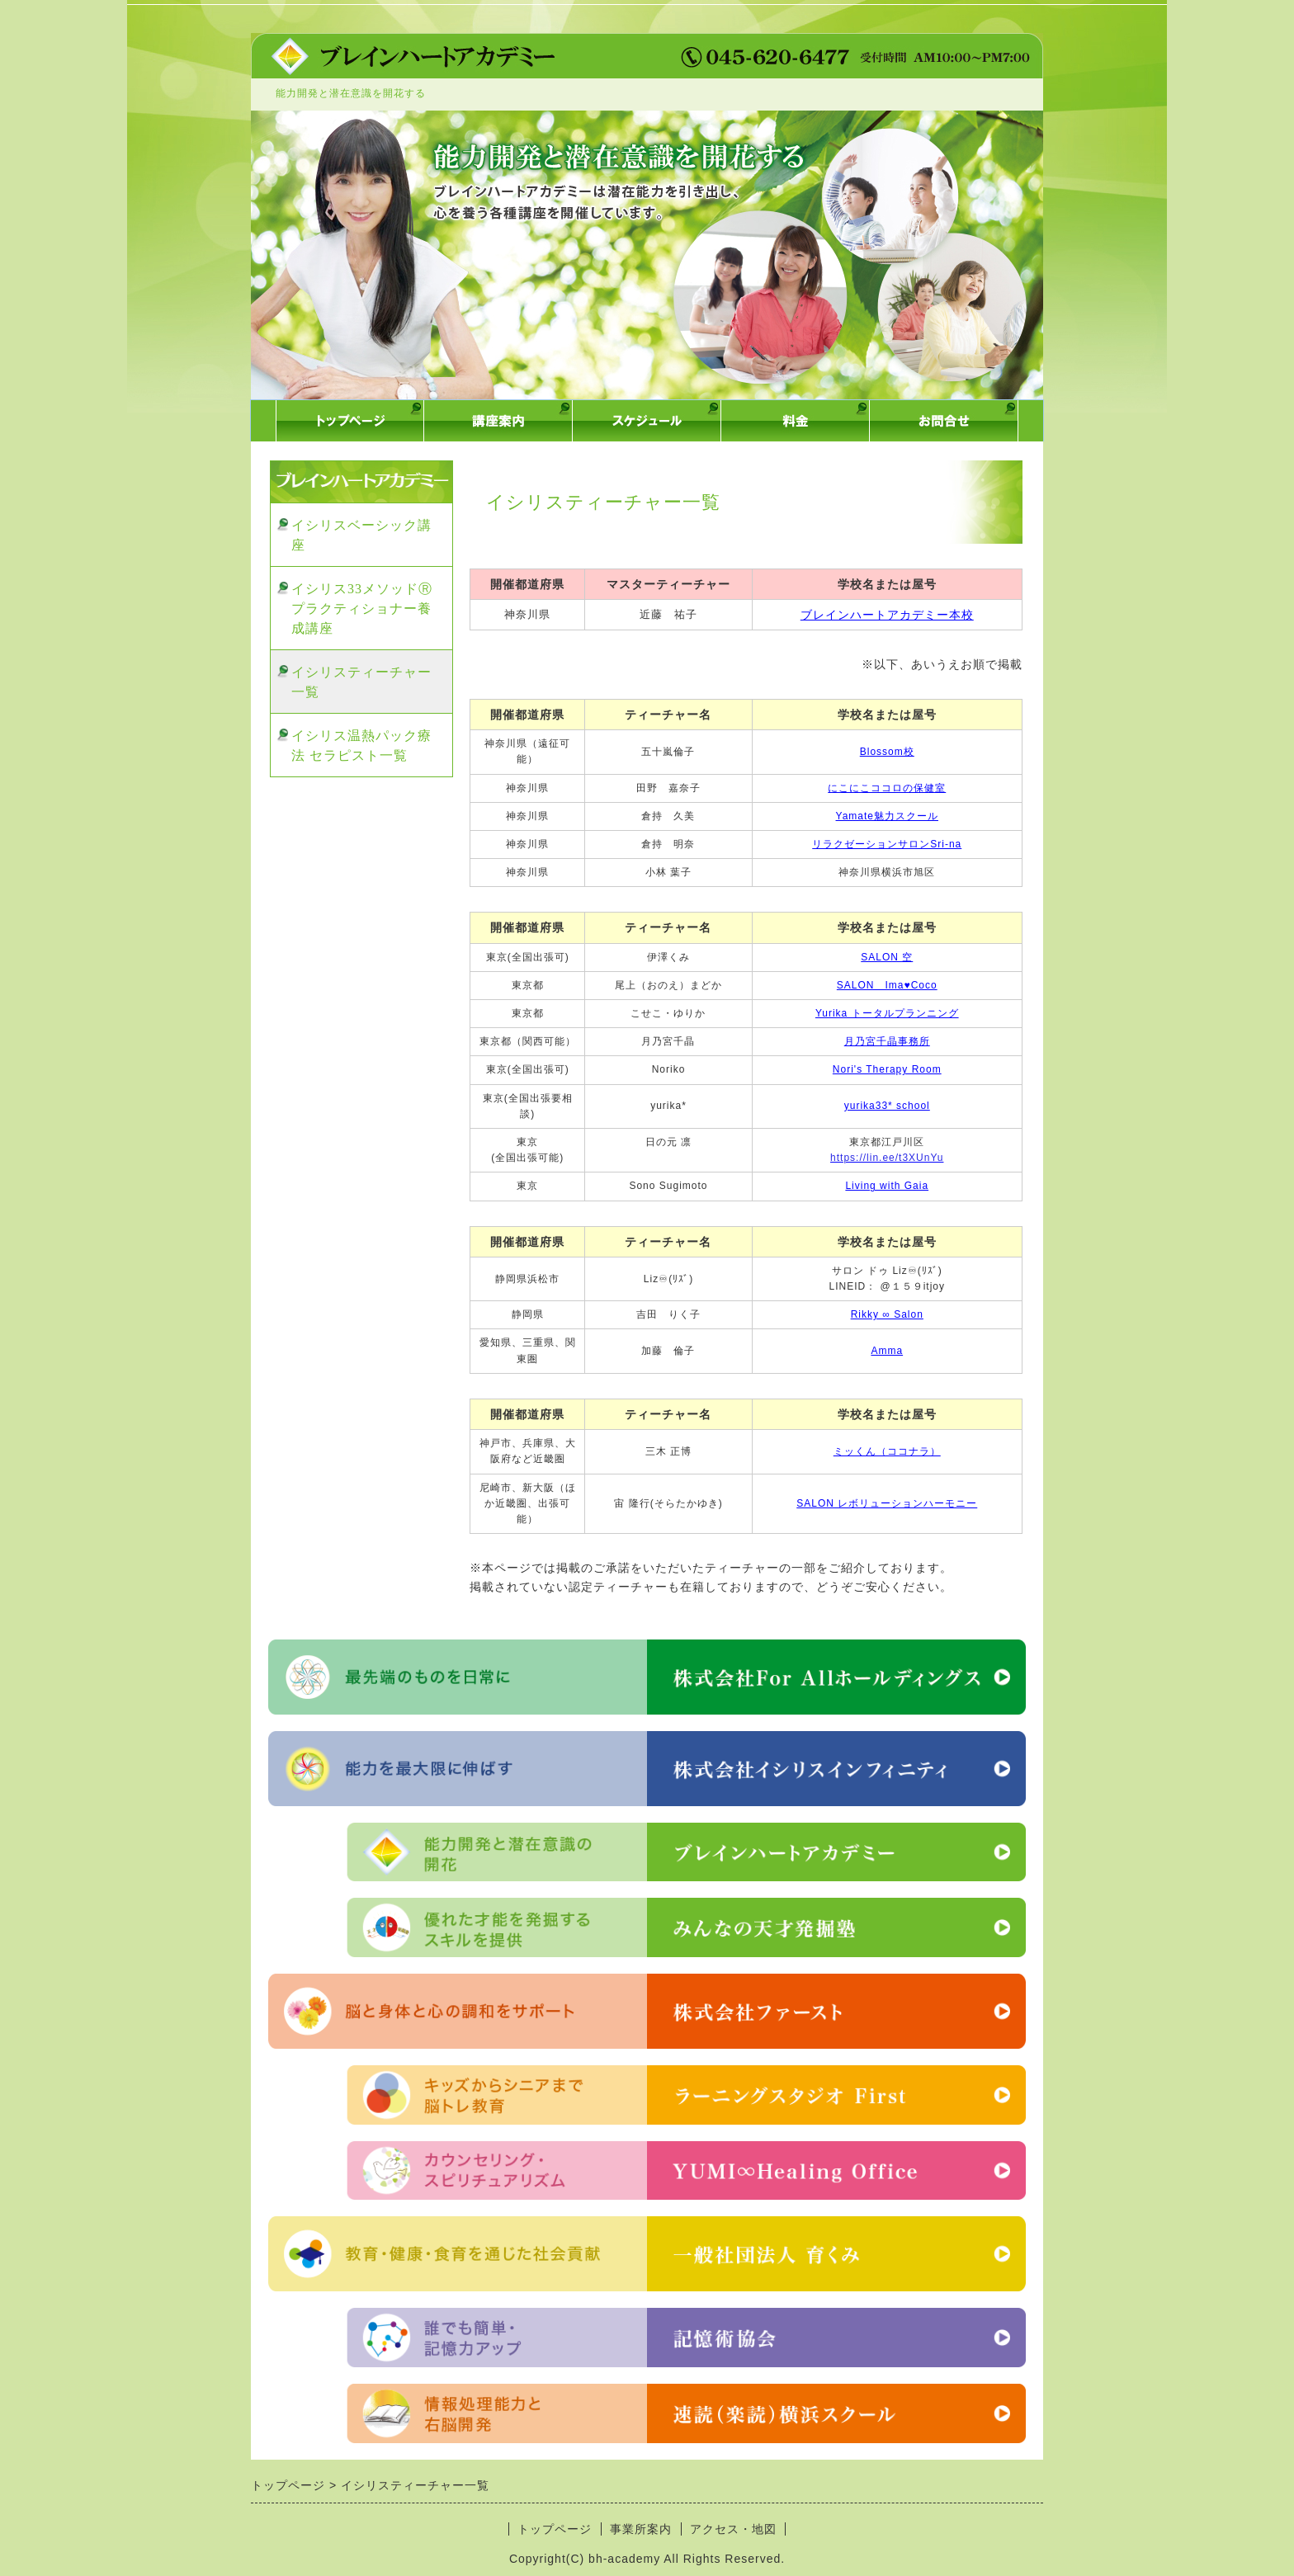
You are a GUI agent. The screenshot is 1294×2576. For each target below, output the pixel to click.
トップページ (554, 2529)
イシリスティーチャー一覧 (361, 682)
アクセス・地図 (733, 2529)
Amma (887, 1350)
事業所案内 (641, 2529)
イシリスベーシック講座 (361, 535)
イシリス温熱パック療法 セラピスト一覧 (361, 745)
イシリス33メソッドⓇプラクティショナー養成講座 (361, 608)
